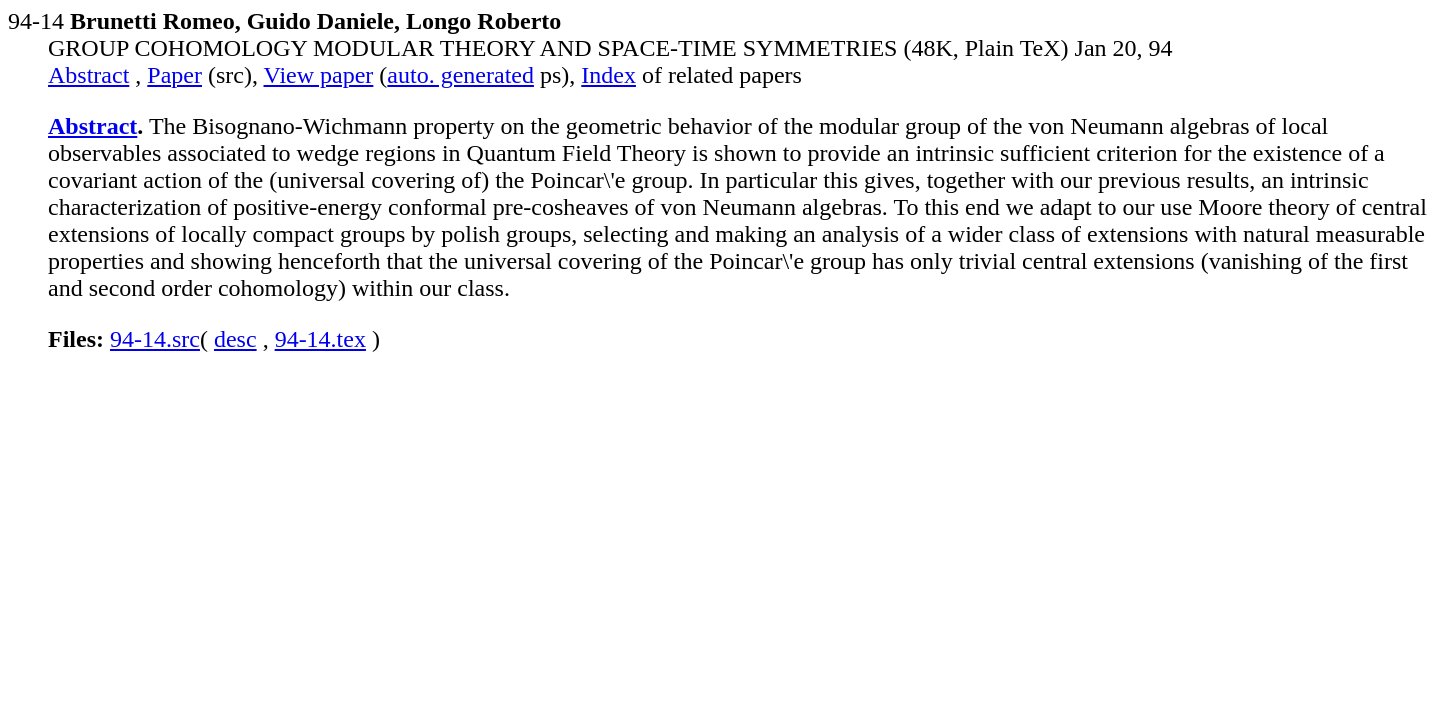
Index (608, 75)
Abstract (88, 75)
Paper (174, 75)
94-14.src (155, 339)
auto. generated (460, 75)
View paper (319, 75)
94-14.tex (320, 339)
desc (235, 339)
